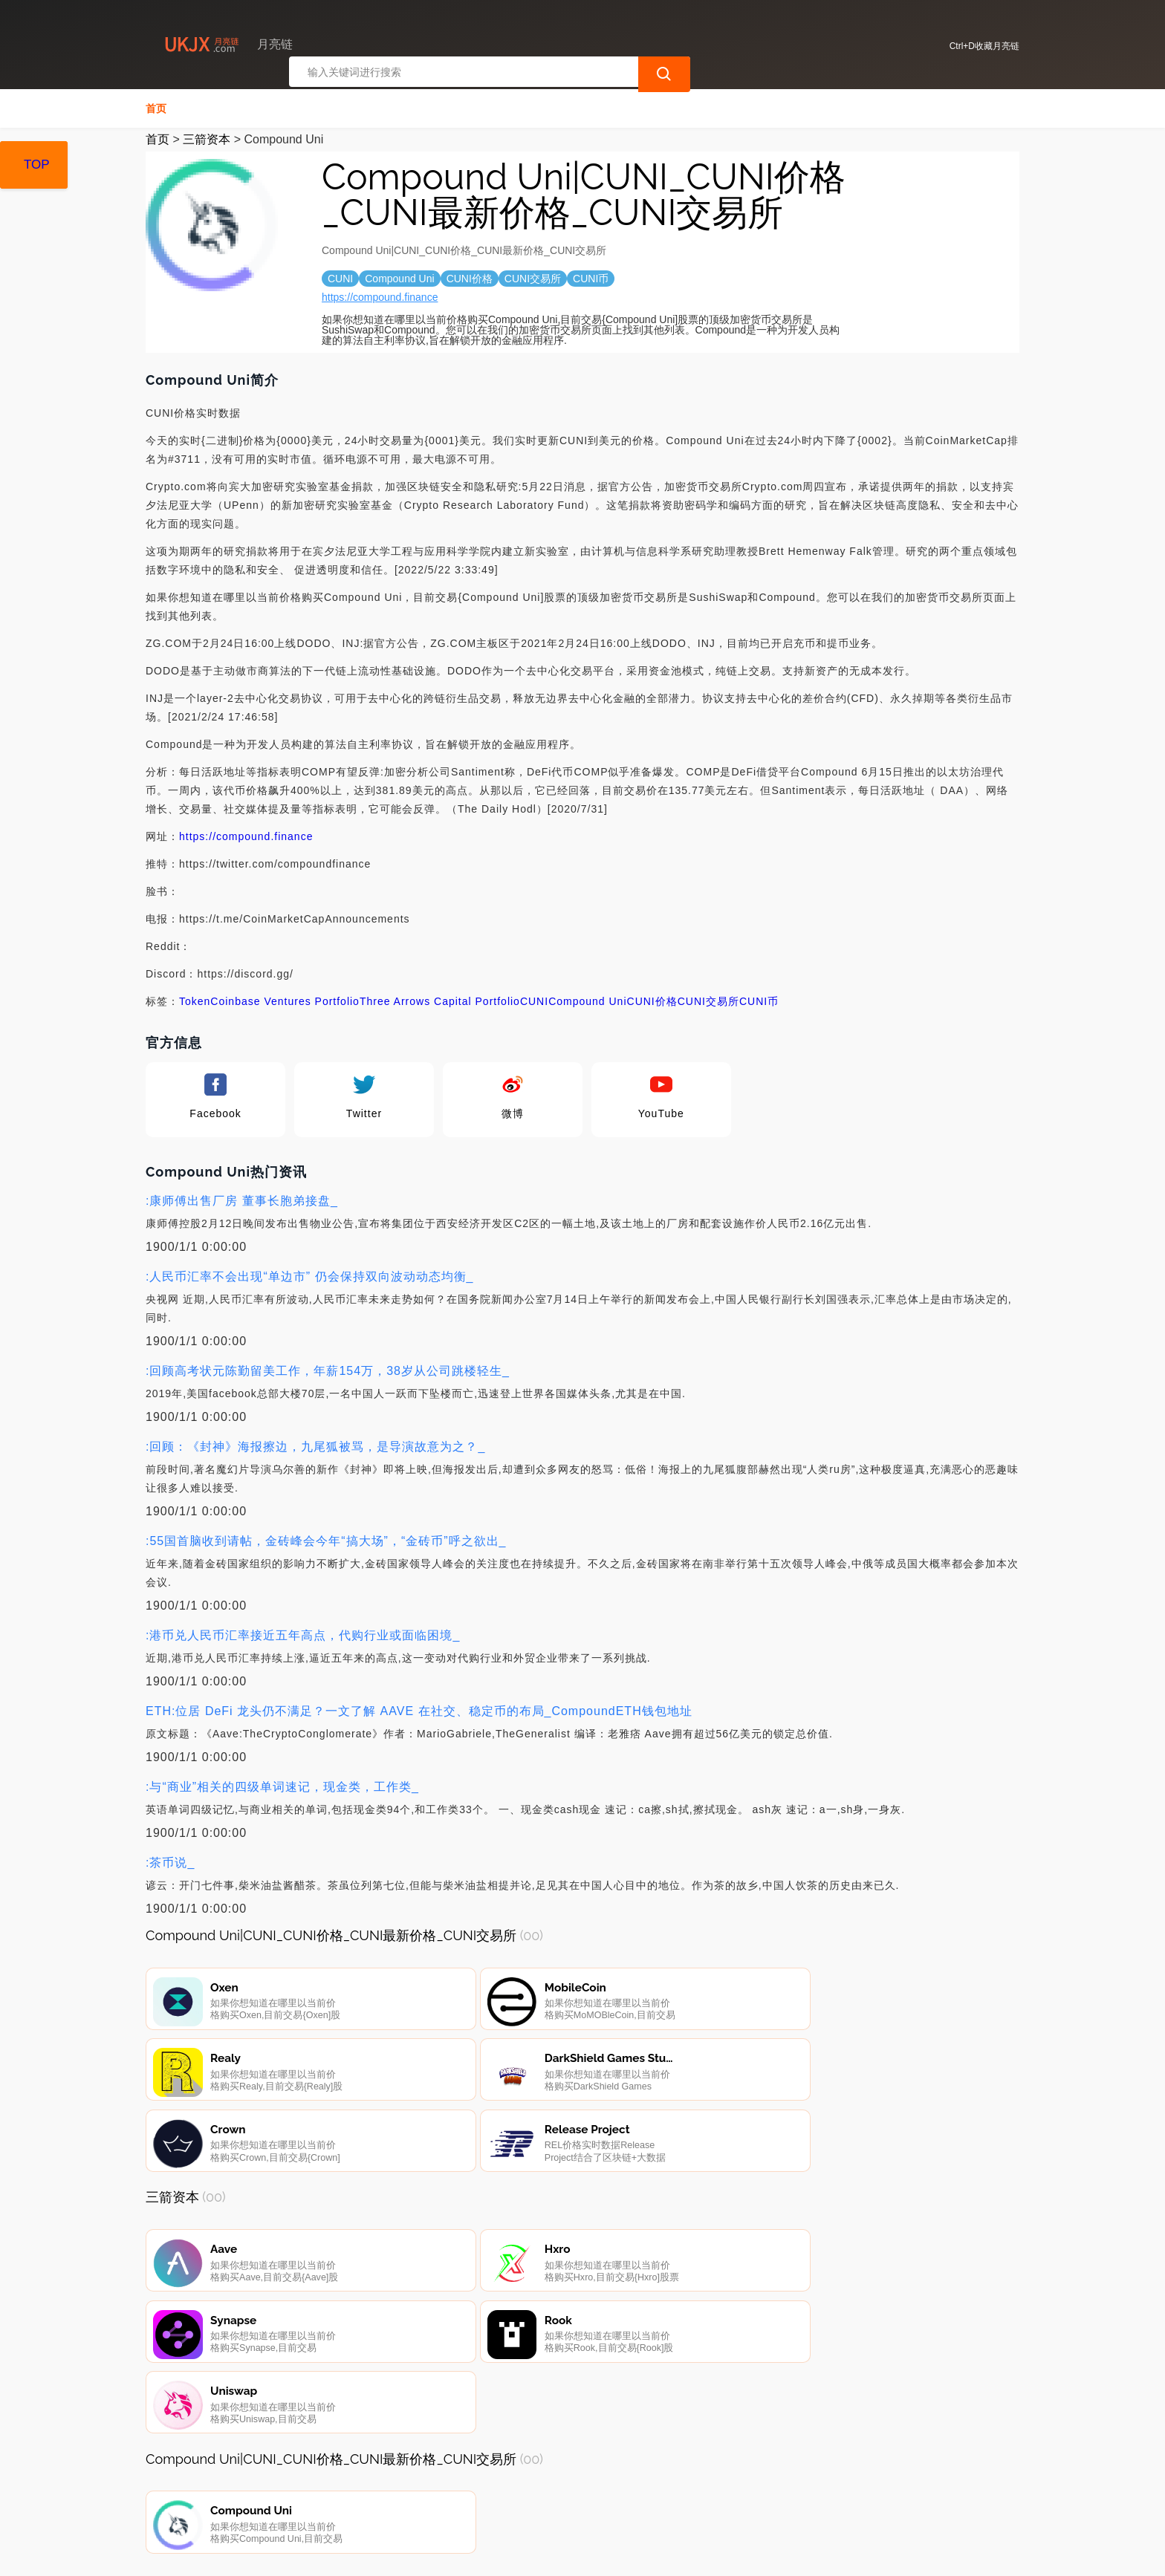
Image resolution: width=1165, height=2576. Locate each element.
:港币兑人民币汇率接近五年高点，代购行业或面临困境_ (303, 1635)
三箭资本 (206, 139)
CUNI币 (759, 1001)
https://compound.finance (380, 297)
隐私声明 (397, 2496)
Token (194, 1001)
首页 (156, 108)
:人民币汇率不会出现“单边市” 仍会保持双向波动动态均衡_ (309, 1276)
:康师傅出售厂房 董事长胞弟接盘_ (242, 1200)
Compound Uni (587, 1001)
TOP (37, 164)
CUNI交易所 (708, 1001)
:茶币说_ (170, 1862)
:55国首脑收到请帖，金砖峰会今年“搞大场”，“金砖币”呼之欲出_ (326, 1541)
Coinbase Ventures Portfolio (285, 1001)
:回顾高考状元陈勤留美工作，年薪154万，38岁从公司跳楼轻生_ (328, 1371)
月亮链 (387, 2552)
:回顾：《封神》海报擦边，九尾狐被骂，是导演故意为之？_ (315, 1446)
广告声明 (472, 2496)
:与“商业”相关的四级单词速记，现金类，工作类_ (282, 1786)
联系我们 (322, 2496)
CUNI (534, 1001)
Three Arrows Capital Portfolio (440, 1001)
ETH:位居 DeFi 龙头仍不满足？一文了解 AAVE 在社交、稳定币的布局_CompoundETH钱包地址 (419, 1711)
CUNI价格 (652, 1001)
